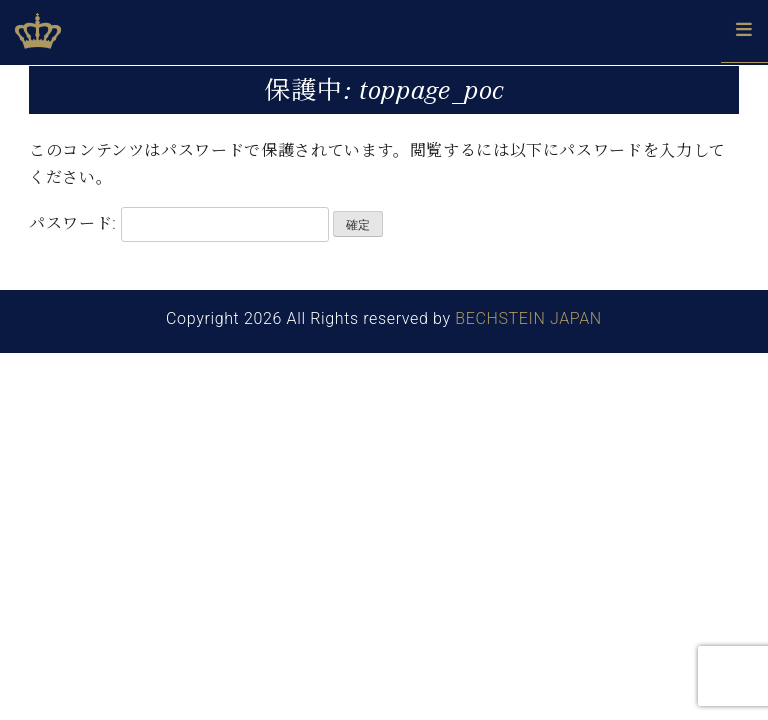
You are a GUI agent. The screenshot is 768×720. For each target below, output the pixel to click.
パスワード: (179, 224)
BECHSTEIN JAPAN (528, 318)
